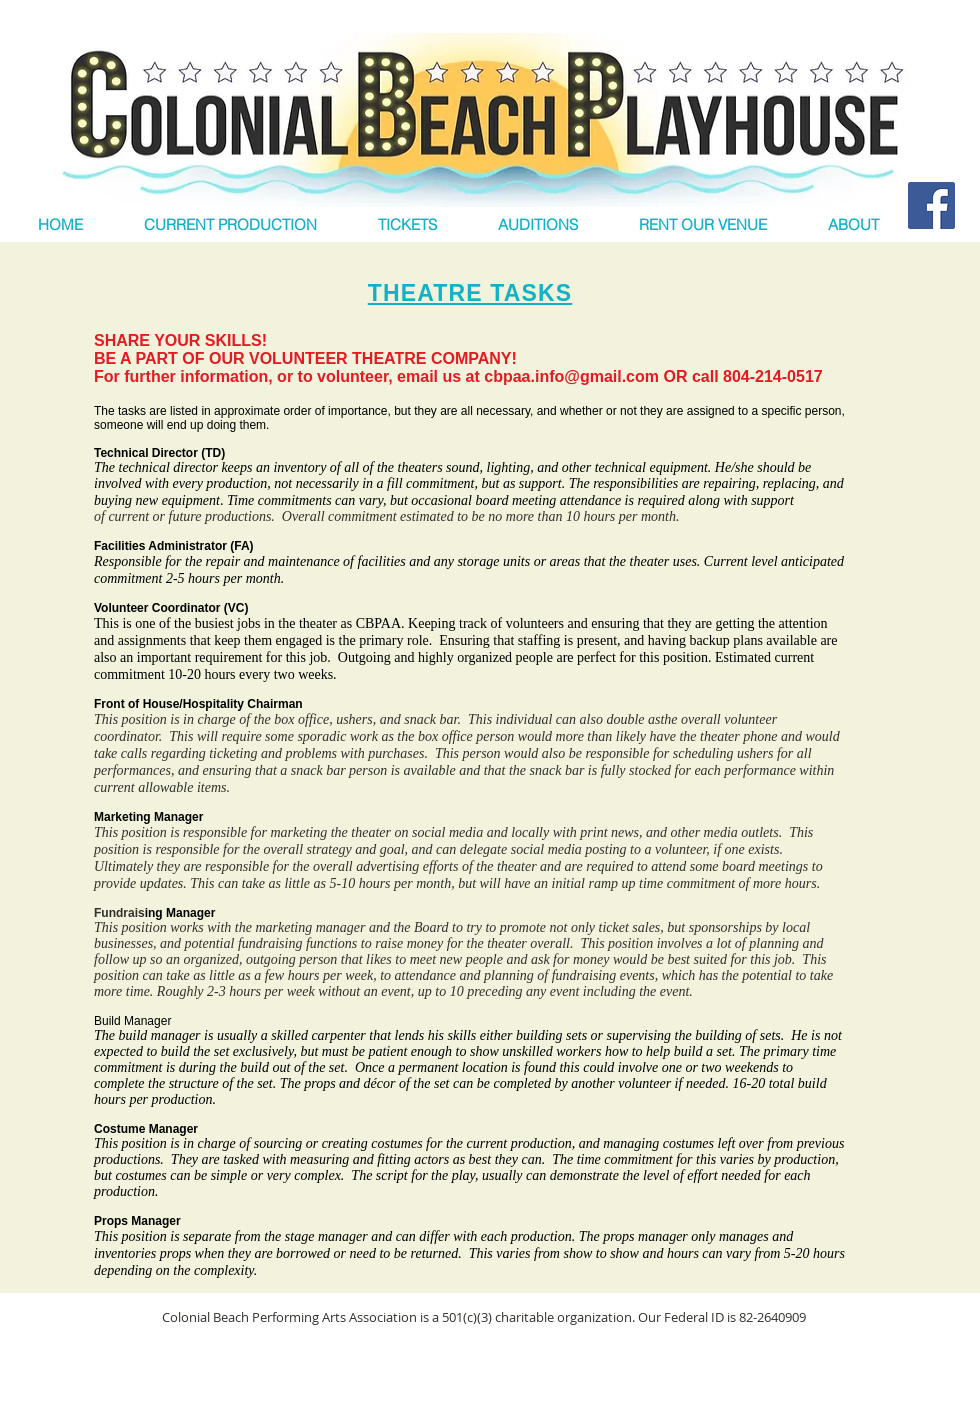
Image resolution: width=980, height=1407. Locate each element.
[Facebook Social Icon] (931, 205)
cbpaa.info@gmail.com (571, 376)
